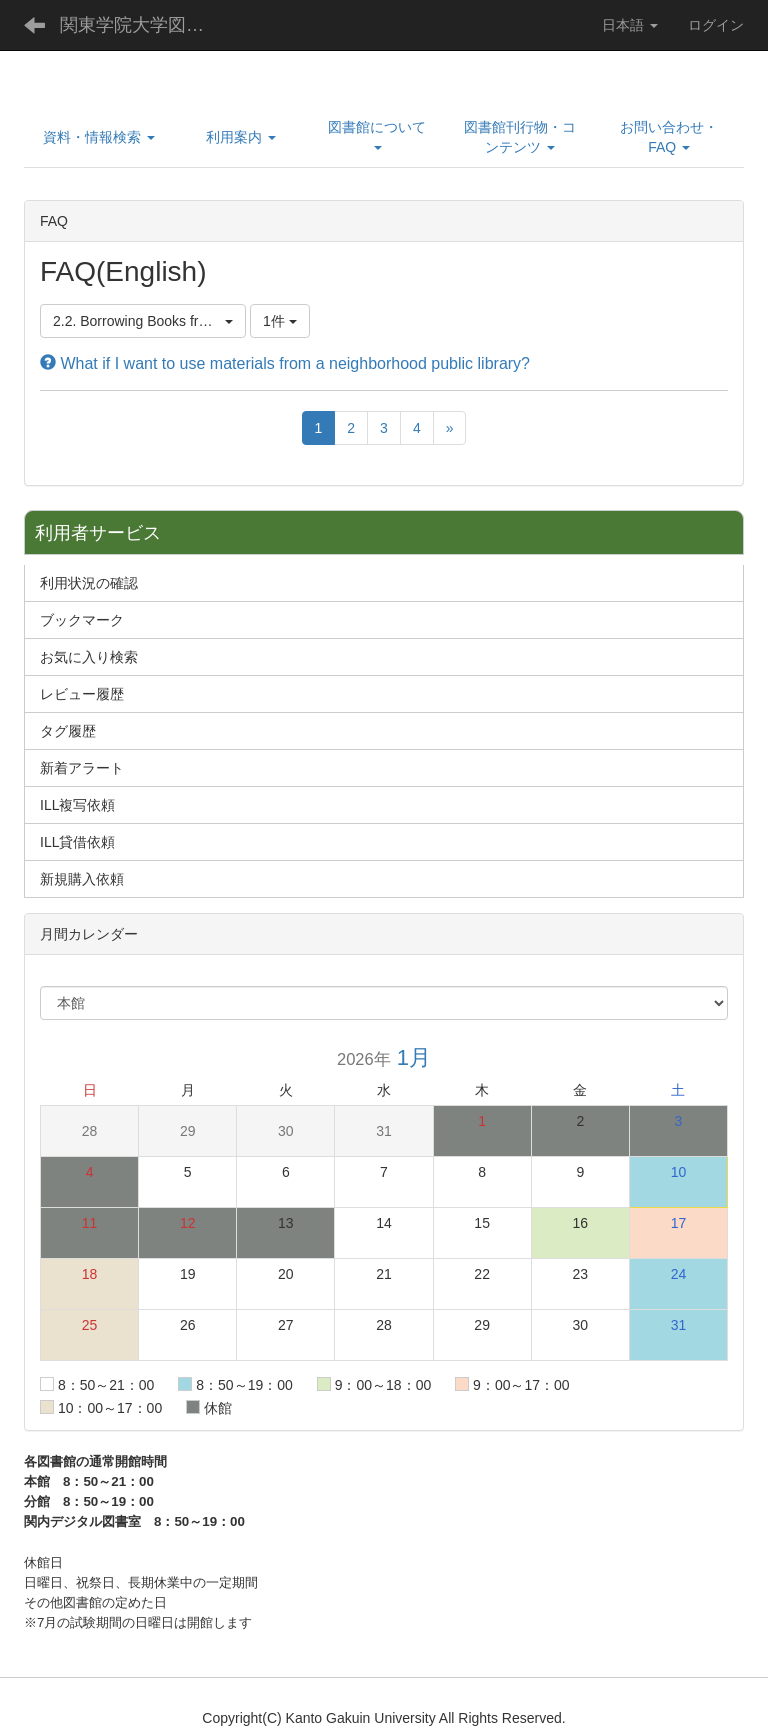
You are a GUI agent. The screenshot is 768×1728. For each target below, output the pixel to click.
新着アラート (82, 768)
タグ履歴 (68, 731)
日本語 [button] (630, 25)
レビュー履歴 (82, 694)
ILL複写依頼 (77, 805)
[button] (99, 137)
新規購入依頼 (82, 879)
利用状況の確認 (89, 583)
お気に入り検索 (89, 657)
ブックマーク (82, 620)
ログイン (716, 25)
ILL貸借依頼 (77, 842)
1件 (280, 321)
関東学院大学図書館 (141, 25)
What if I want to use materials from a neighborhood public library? (285, 363)
